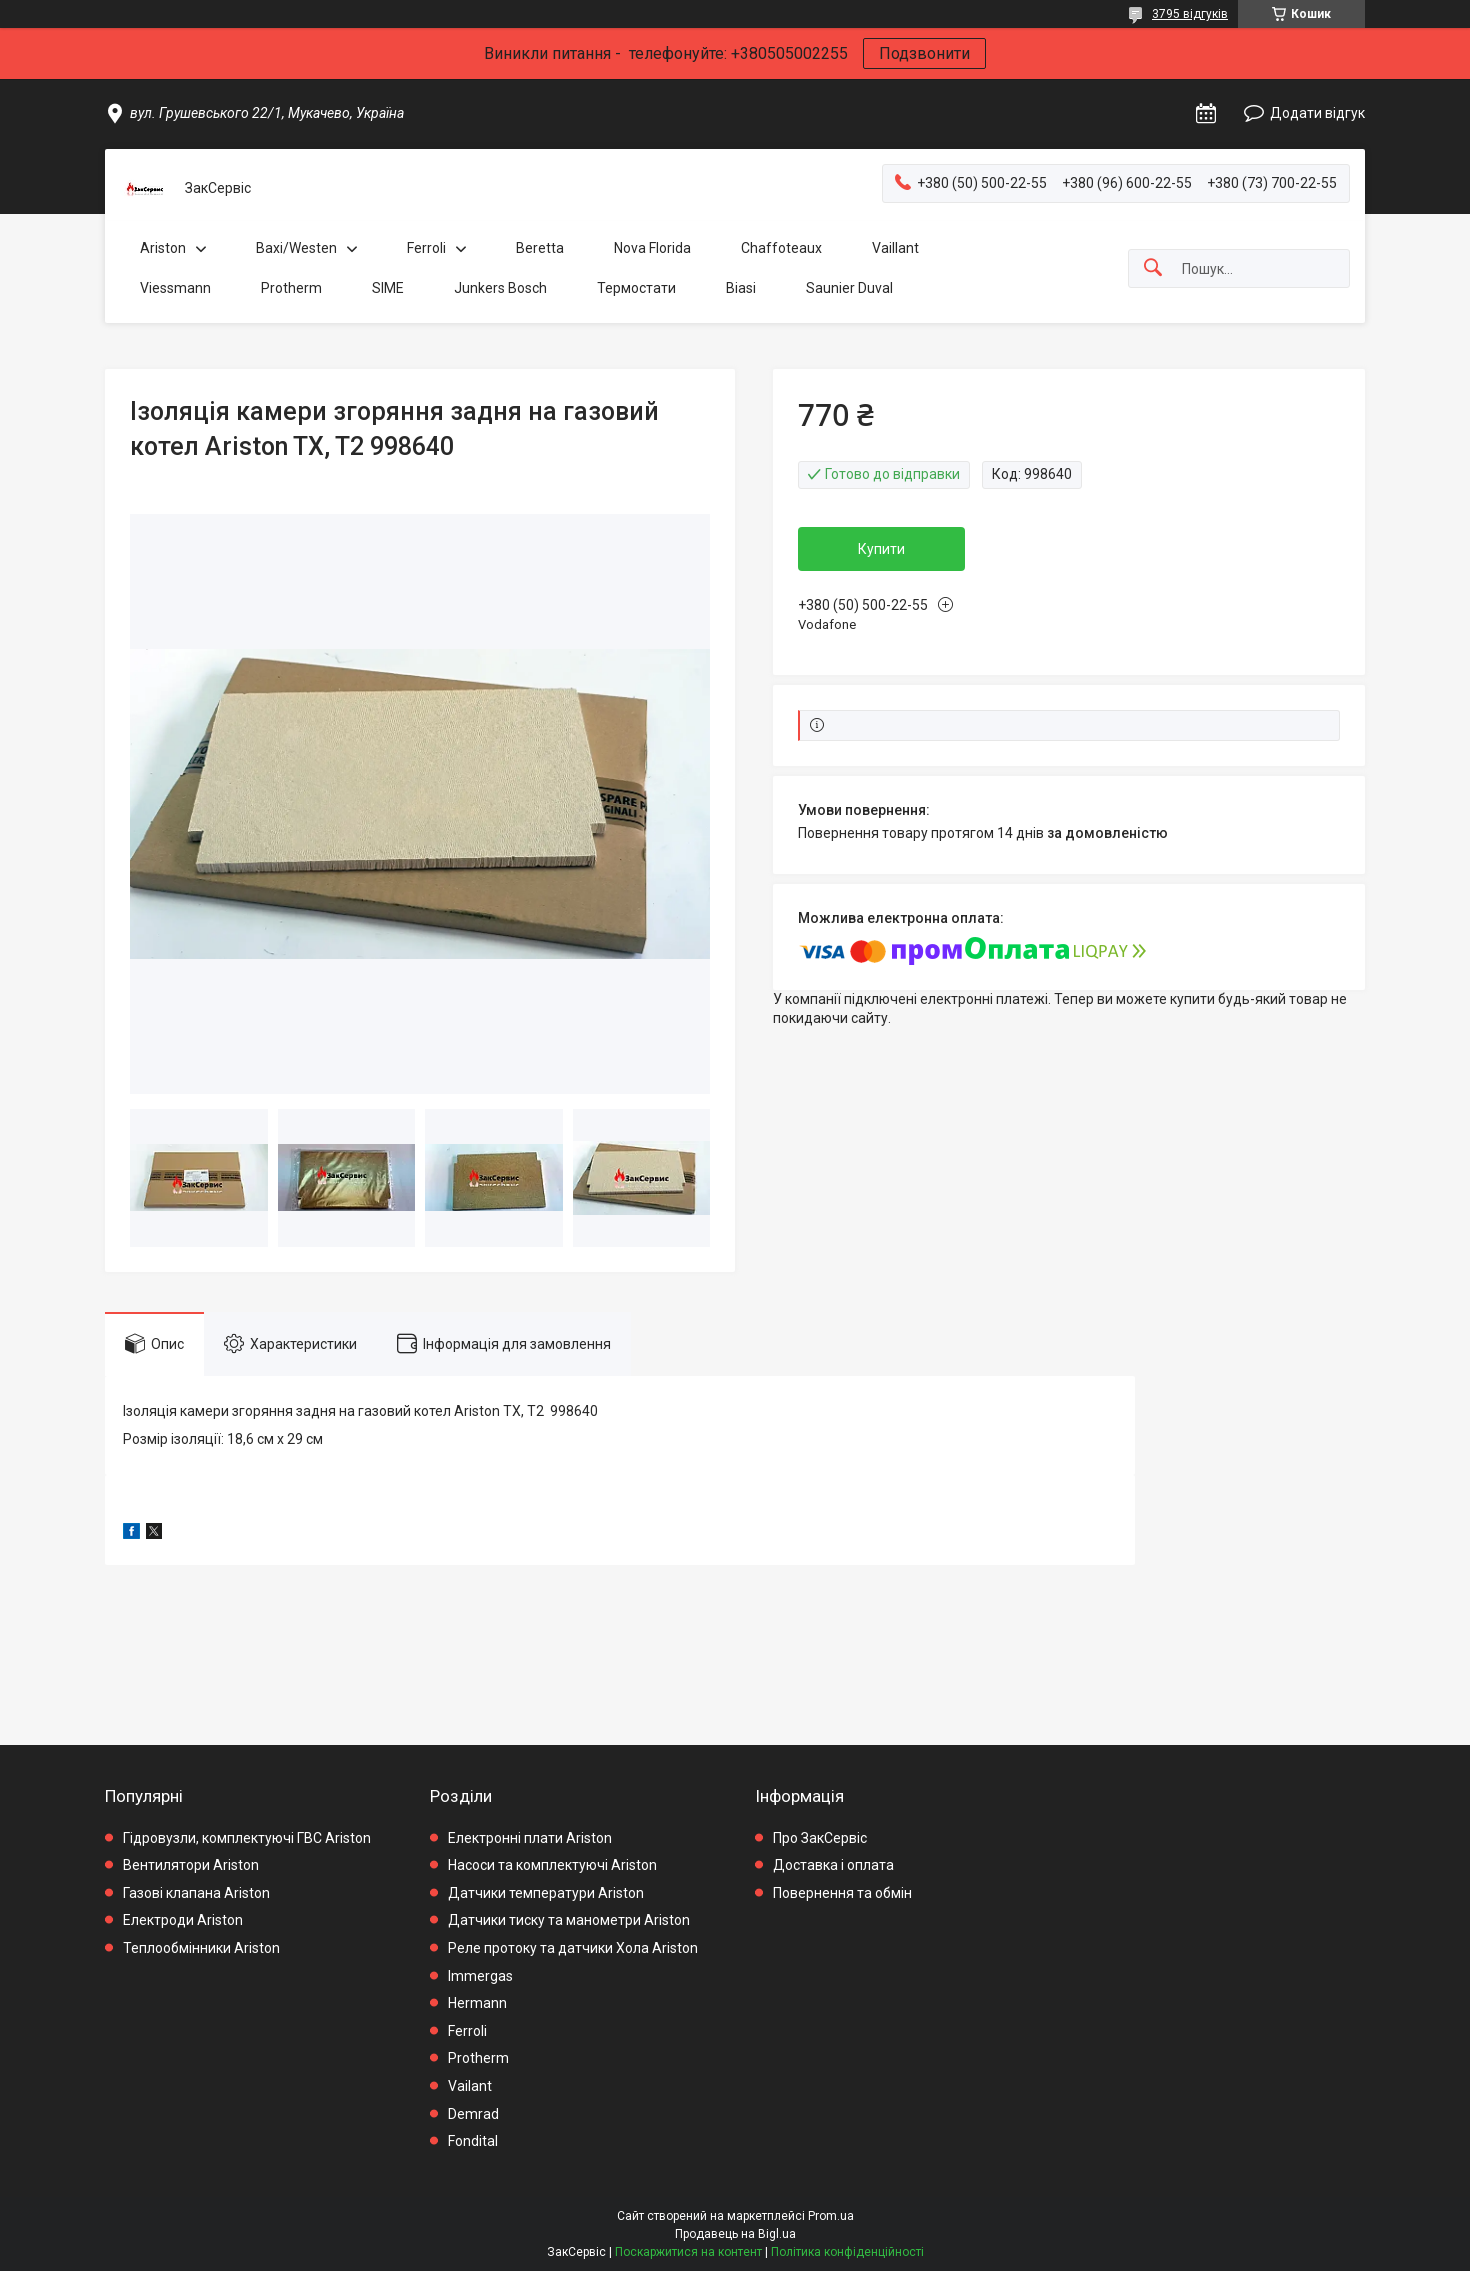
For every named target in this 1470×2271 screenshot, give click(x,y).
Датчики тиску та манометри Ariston (569, 1920)
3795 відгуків (1190, 14)
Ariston (163, 248)
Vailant (470, 2086)
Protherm (291, 288)
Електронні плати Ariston (530, 1838)
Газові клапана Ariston (196, 1893)
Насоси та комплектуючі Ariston (552, 1865)
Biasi (741, 288)
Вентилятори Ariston (191, 1865)
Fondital (473, 2141)
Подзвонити (924, 53)
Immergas (480, 1976)
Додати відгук (1317, 113)
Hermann (477, 2003)
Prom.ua (831, 2216)
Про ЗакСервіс (820, 1838)
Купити (881, 549)
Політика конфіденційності (847, 2252)
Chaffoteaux (781, 248)
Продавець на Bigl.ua (735, 2234)
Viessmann (175, 288)
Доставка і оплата (833, 1865)
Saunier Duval (849, 288)
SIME (388, 288)
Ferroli (426, 248)
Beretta (540, 248)
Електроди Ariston (183, 1920)
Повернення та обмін (842, 1893)
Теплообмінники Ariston (201, 1948)
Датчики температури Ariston (546, 1893)
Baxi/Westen (296, 248)
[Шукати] (1153, 268)
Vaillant (895, 248)
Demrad (473, 2114)
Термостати (636, 288)
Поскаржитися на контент (688, 2252)
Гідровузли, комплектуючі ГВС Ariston (247, 1838)
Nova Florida (652, 248)
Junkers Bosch (500, 288)
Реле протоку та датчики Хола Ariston (573, 1948)
